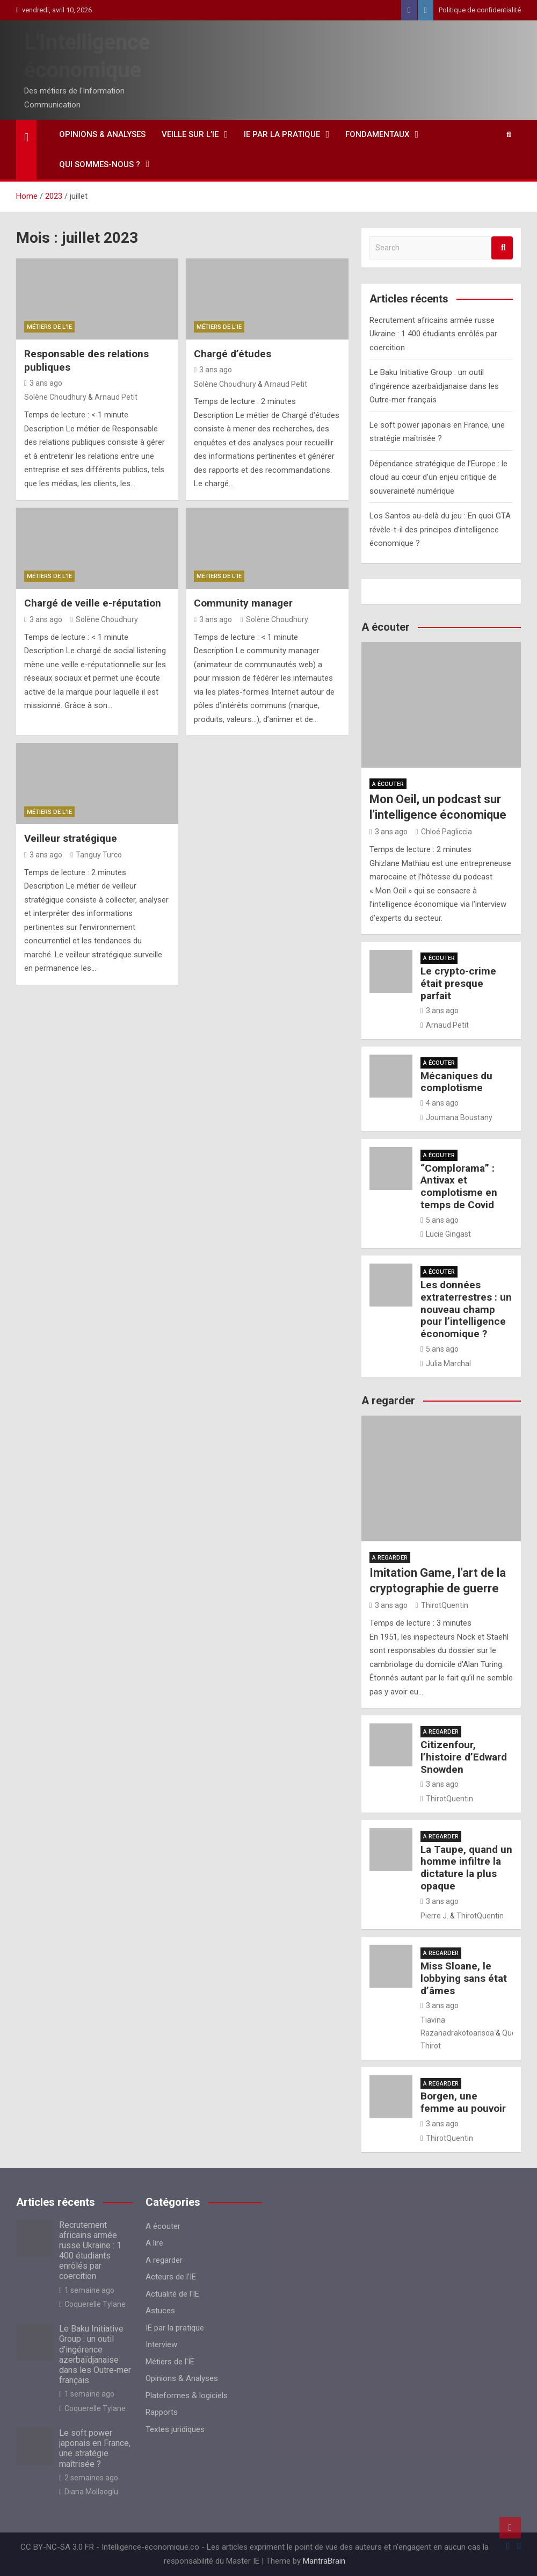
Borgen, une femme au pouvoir (463, 2102)
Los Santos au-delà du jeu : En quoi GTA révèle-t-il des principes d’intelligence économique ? (440, 529)
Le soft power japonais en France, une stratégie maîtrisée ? (94, 2448)
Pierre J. (434, 1915)
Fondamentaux (377, 134)
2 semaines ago (88, 2477)
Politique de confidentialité (480, 10)
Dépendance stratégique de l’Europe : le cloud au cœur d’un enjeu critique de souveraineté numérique (438, 477)
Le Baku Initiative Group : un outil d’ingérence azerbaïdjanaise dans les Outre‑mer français (434, 386)
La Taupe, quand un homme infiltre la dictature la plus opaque (466, 1867)
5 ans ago (439, 1220)
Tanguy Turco (96, 854)
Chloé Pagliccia (444, 831)
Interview (161, 2344)
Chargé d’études (232, 354)
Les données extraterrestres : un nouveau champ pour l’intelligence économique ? (466, 1309)
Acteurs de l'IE (171, 2277)
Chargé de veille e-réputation (92, 603)
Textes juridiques (175, 2429)
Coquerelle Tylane (92, 2304)
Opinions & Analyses (102, 134)
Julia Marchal (445, 1363)
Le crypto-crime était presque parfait (458, 983)
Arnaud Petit (116, 397)
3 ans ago (43, 383)
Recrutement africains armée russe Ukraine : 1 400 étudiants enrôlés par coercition (433, 333)
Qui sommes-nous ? (99, 164)
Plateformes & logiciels (187, 2395)
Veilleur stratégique (70, 838)
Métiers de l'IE (49, 326)
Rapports (162, 2412)
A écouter (388, 784)
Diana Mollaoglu (88, 2491)
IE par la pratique (282, 134)
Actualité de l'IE (172, 2294)
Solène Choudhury (55, 397)
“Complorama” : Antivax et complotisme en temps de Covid (458, 1186)
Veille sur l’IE (190, 134)
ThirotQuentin (442, 1605)
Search (502, 247)
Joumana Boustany (456, 1117)
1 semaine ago (86, 2290)
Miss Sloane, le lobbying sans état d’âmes (463, 1978)
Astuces (160, 2310)
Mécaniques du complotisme (456, 1082)
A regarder (390, 1557)
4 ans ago (439, 1103)
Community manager (243, 603)
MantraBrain (324, 2561)
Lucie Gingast (445, 1234)
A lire (154, 2243)
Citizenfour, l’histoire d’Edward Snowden (463, 1757)
